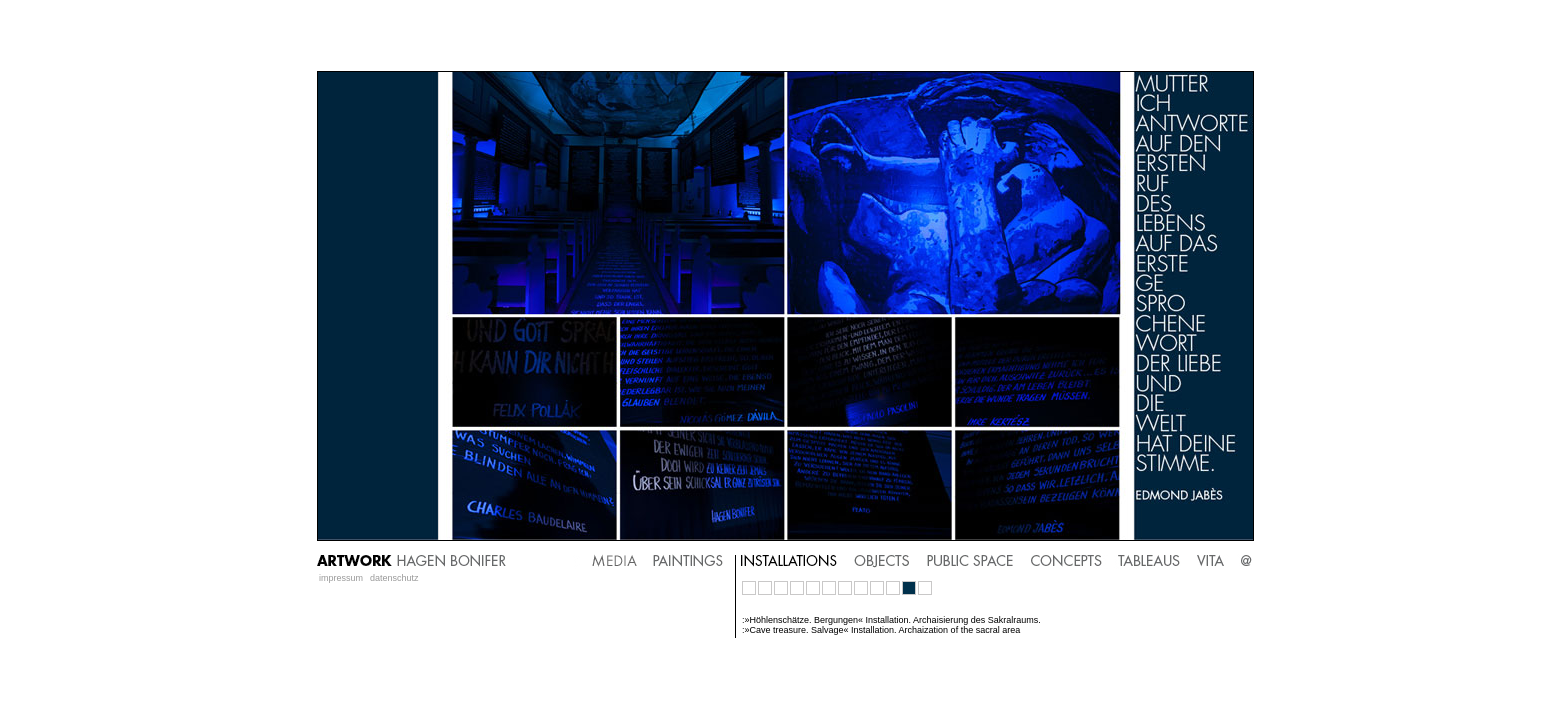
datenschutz (394, 578)
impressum (341, 578)
